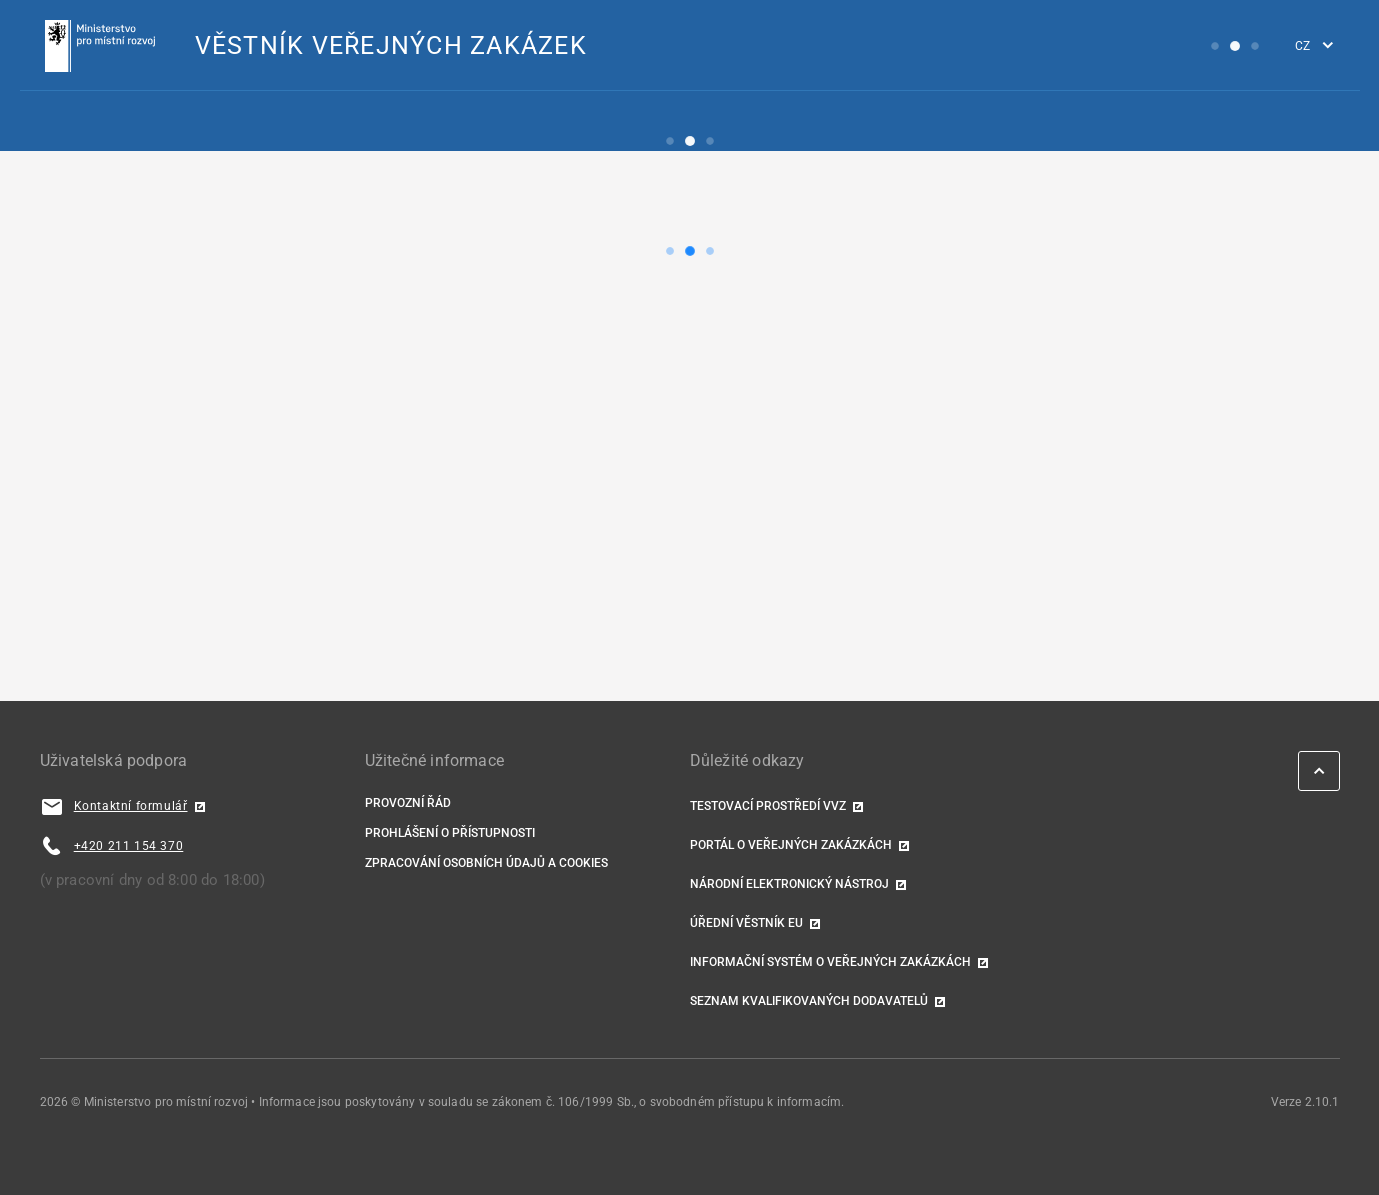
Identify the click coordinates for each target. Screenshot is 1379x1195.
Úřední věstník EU (746, 923)
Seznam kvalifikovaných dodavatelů (809, 1001)
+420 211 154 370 (129, 846)
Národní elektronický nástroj (789, 884)
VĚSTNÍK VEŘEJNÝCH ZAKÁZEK (391, 45)
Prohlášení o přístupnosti (450, 833)
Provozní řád (408, 803)
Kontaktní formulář (131, 806)
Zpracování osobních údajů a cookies (486, 863)
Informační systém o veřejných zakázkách (830, 962)
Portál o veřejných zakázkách (791, 845)
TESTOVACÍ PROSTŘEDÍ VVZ (768, 806)
